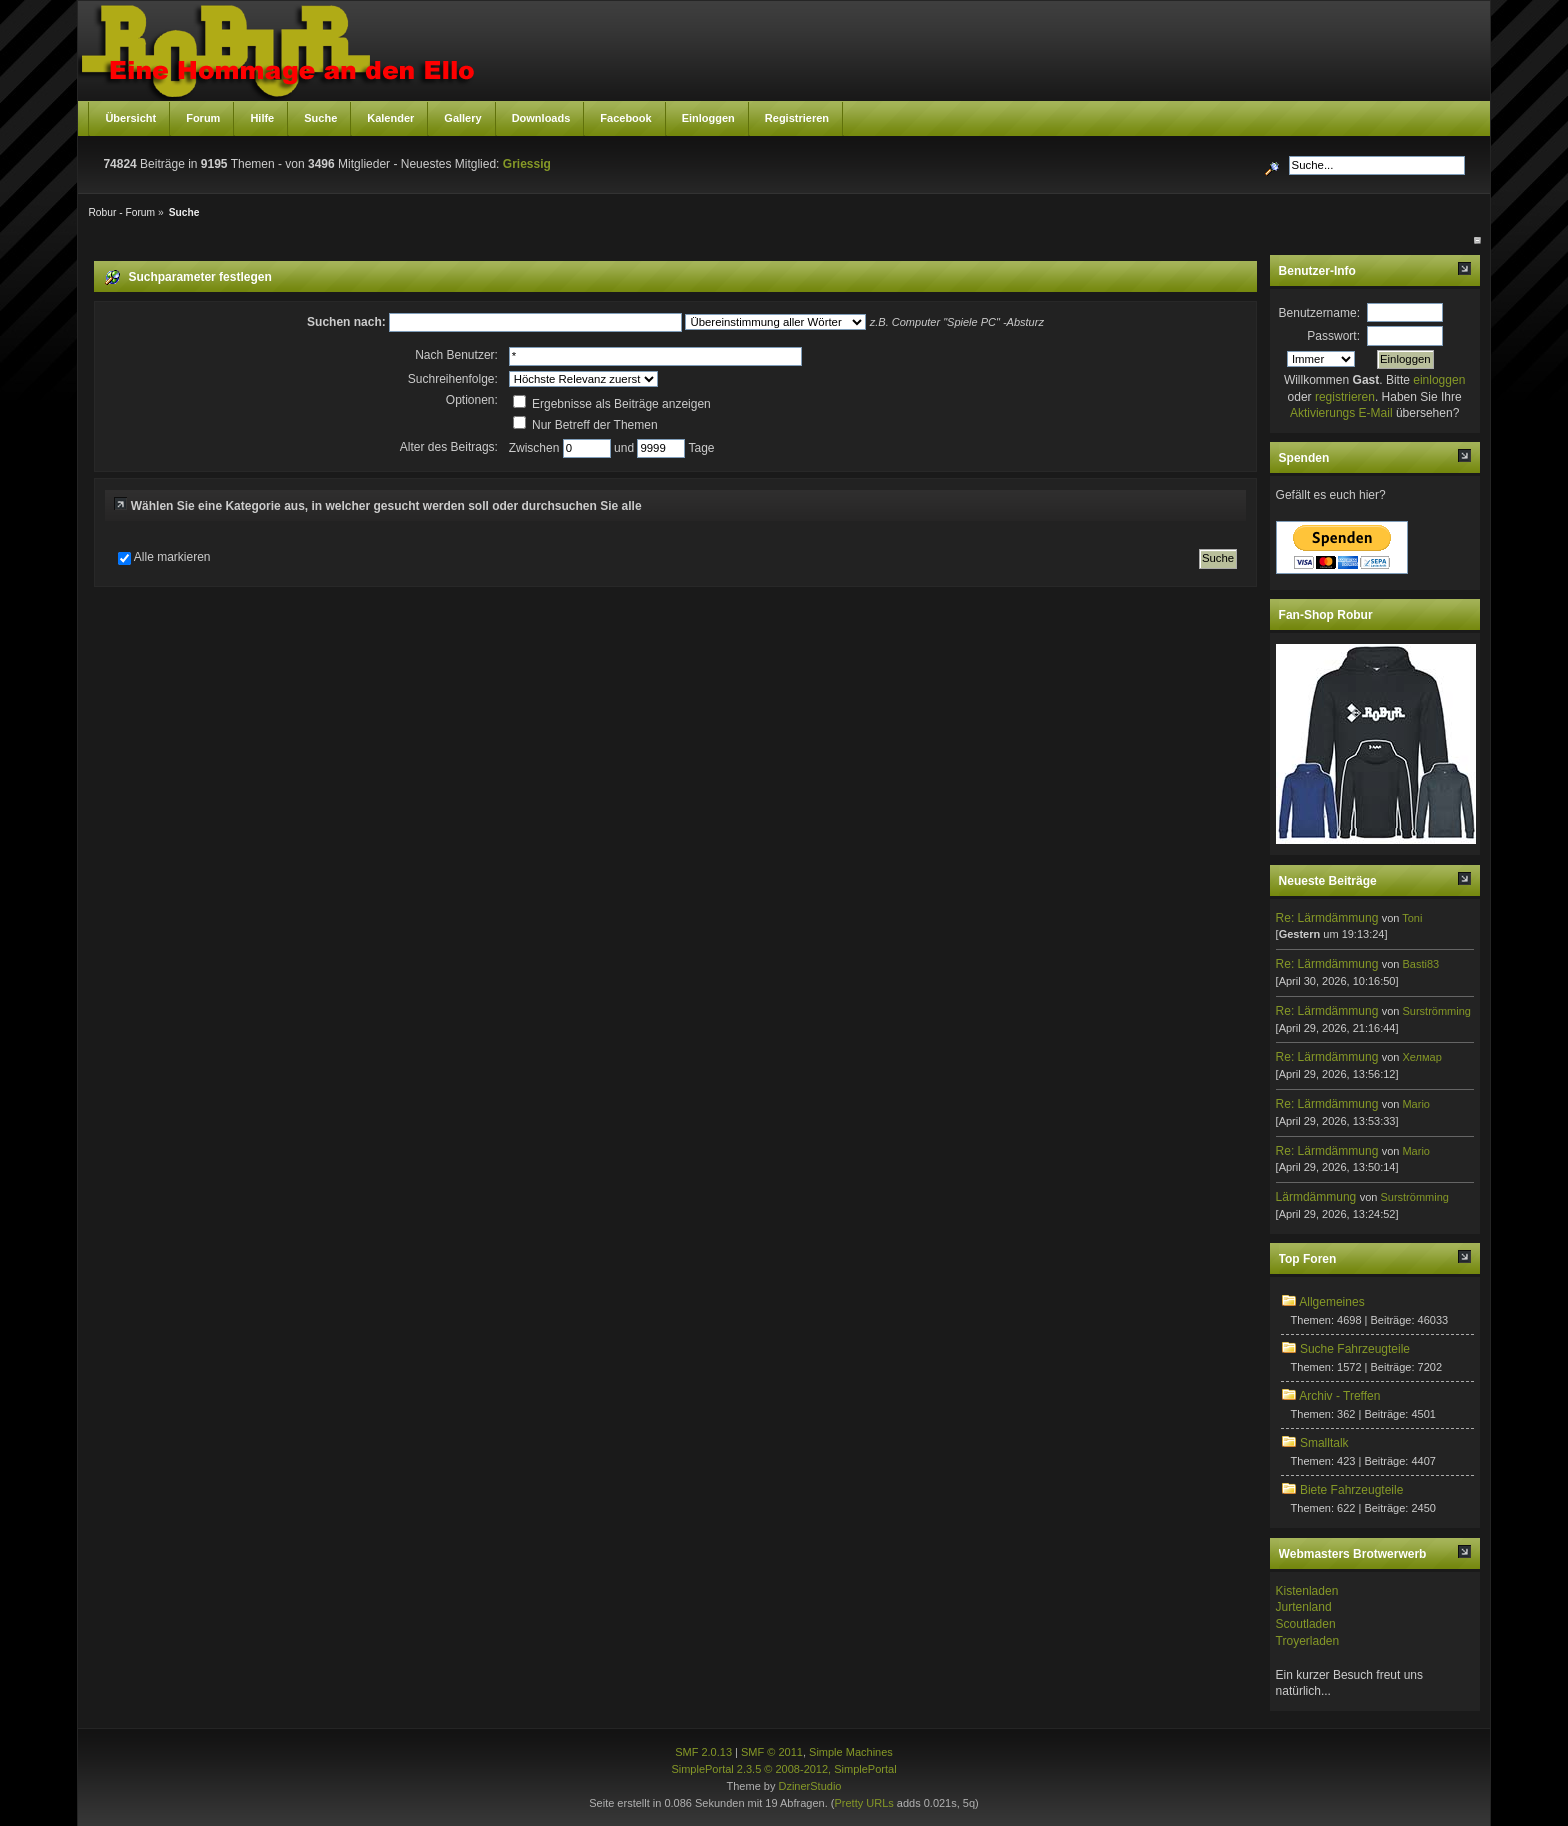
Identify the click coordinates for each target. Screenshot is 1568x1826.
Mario (1416, 1104)
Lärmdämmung (1316, 1197)
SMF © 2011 (772, 1752)
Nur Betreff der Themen (585, 425)
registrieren (1345, 397)
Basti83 (1420, 964)
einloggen (1439, 380)
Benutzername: (1319, 313)
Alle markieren (172, 557)
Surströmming (1436, 1011)
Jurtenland (1304, 1607)
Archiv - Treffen (1339, 1396)
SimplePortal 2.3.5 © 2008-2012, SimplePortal (783, 1769)
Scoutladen (1306, 1624)
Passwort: (1333, 336)
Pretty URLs (863, 1803)
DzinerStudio (809, 1786)
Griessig (527, 164)
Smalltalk (1324, 1443)
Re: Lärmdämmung (1327, 918)
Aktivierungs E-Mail (1341, 413)
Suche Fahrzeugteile (1355, 1349)
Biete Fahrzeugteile (1351, 1490)
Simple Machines (851, 1752)
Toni (1412, 918)
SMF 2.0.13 (703, 1752)
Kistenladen (1307, 1591)
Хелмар (1421, 1057)
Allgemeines (1331, 1302)
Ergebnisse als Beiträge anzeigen (612, 404)
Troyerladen (1308, 1641)
